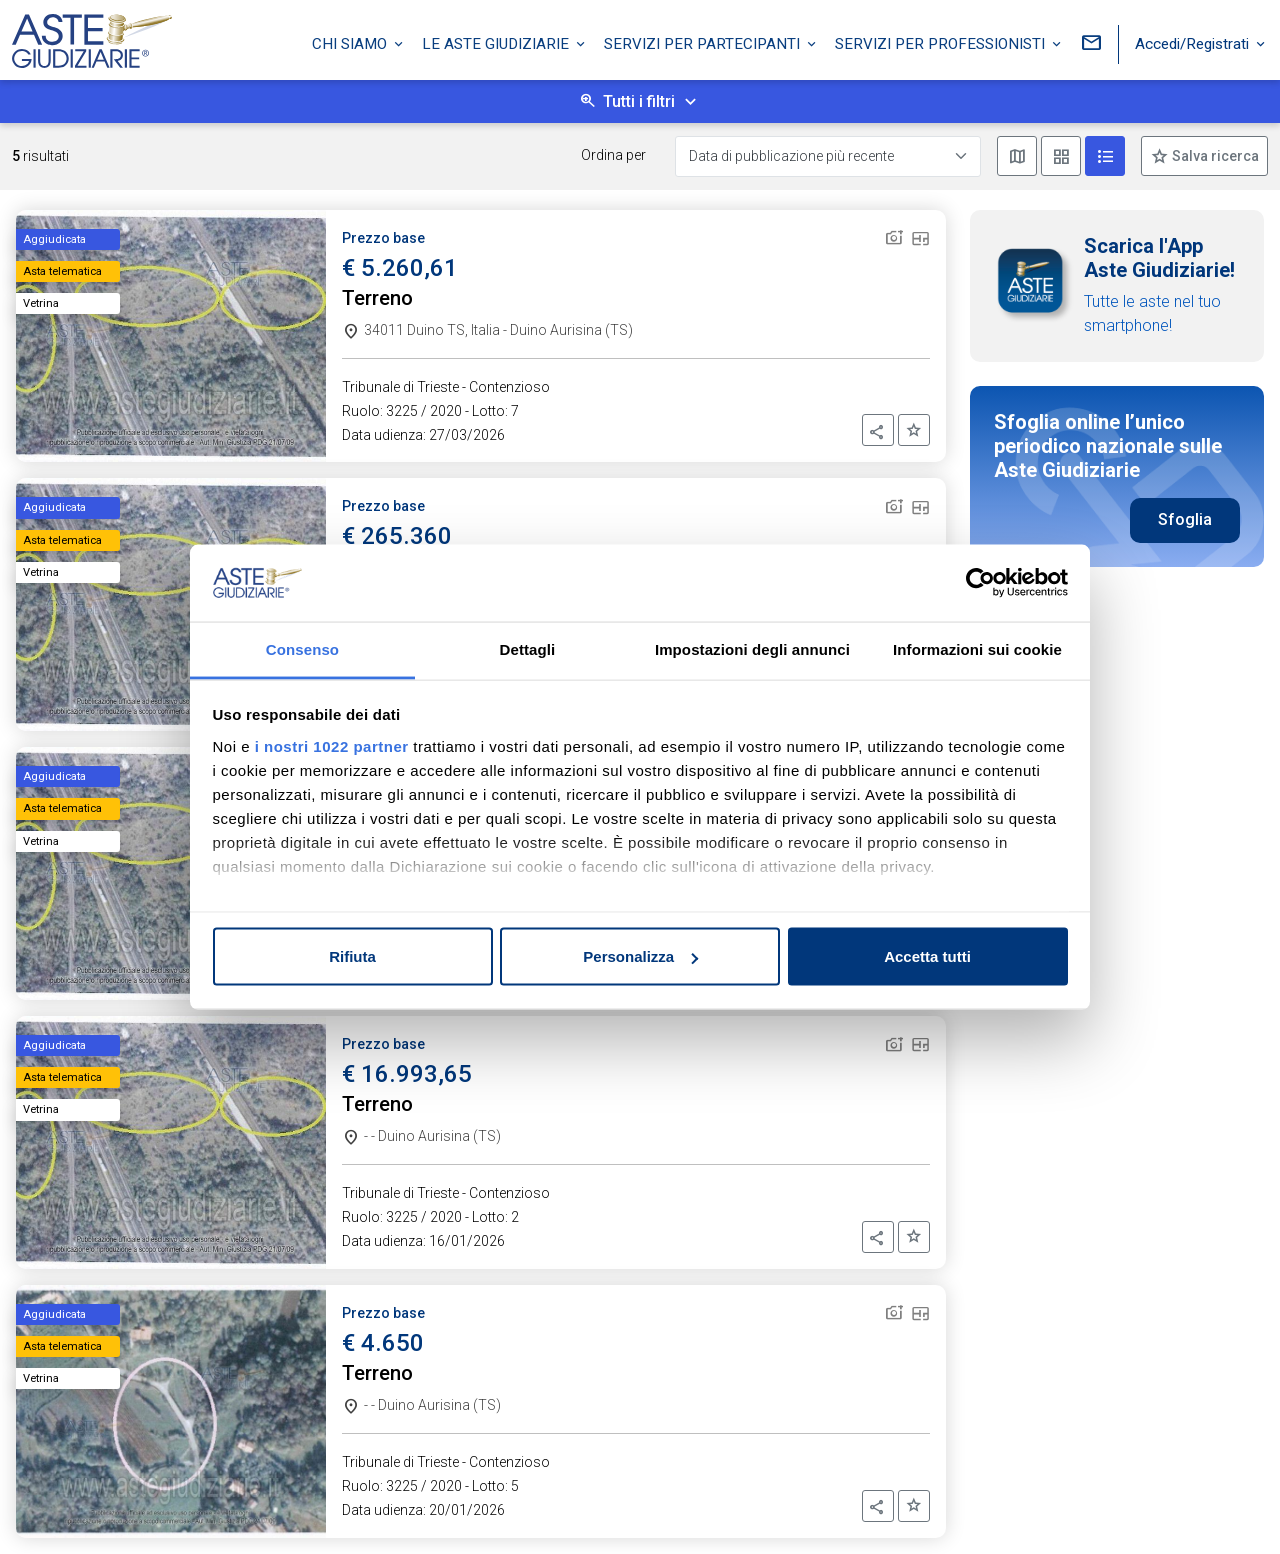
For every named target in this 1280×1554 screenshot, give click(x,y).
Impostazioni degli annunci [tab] (752, 648)
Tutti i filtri (639, 101)
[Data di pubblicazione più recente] (828, 156)
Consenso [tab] (302, 648)
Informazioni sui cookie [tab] (977, 648)
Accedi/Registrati (1194, 43)
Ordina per (613, 155)
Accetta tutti (927, 956)
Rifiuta (352, 956)
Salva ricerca (1214, 156)
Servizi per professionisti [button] (942, 43)
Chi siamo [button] (351, 43)
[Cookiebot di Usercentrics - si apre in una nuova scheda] (980, 583)
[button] (878, 430)
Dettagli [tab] (528, 648)
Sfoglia (1185, 519)
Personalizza (640, 956)
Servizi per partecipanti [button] (704, 43)
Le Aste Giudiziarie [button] (497, 43)
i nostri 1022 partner (332, 745)
